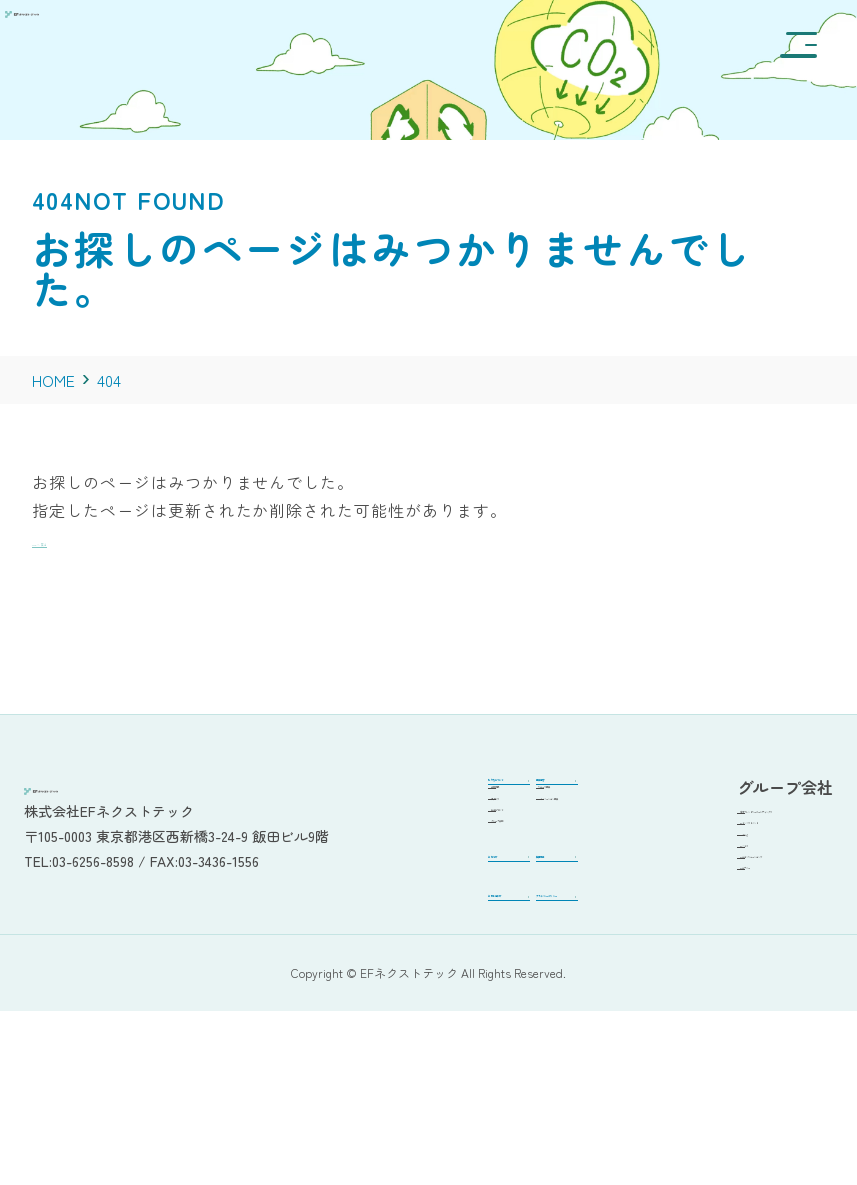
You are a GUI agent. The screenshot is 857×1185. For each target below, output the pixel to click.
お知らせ (349, 960)
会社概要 (364, 827)
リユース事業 (519, 827)
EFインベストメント (730, 867)
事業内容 (490, 787)
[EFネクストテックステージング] (132, 51)
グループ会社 (378, 910)
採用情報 (490, 960)
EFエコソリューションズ (744, 950)
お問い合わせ (364, 1031)
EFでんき (695, 895)
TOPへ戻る (74, 539)
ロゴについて (378, 882)
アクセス (364, 855)
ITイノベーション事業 (525, 865)
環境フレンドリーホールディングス (743, 830)
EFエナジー (702, 978)
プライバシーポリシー (520, 1038)
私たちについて (372, 787)
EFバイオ (695, 922)
